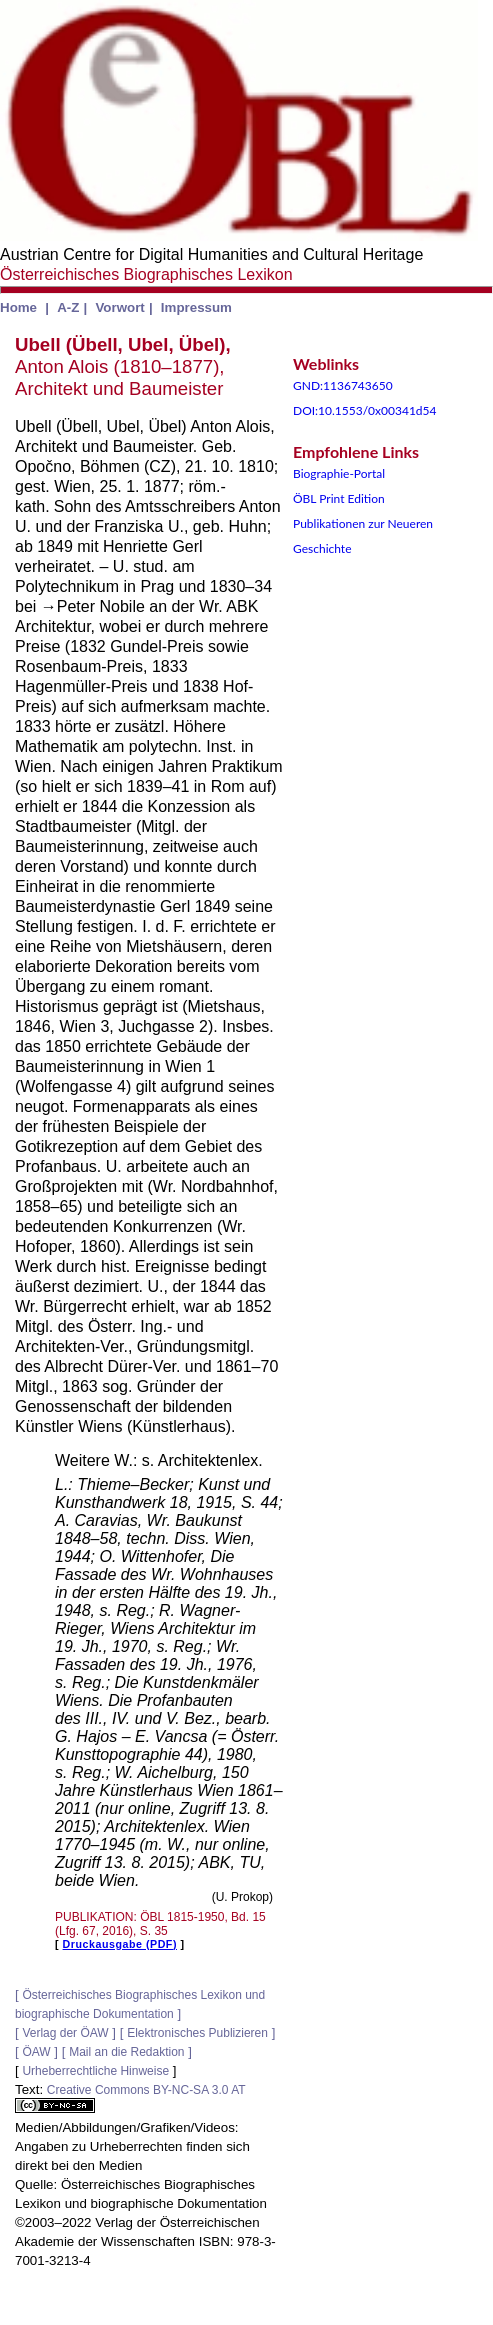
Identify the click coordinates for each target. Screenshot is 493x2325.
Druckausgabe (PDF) (120, 1944)
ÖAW (36, 2052)
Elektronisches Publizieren (197, 2033)
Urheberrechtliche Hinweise (95, 2071)
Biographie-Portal (339, 473)
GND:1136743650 (343, 385)
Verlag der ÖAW (65, 2033)
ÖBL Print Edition (339, 498)
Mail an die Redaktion (126, 2052)
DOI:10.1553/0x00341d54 (365, 410)
